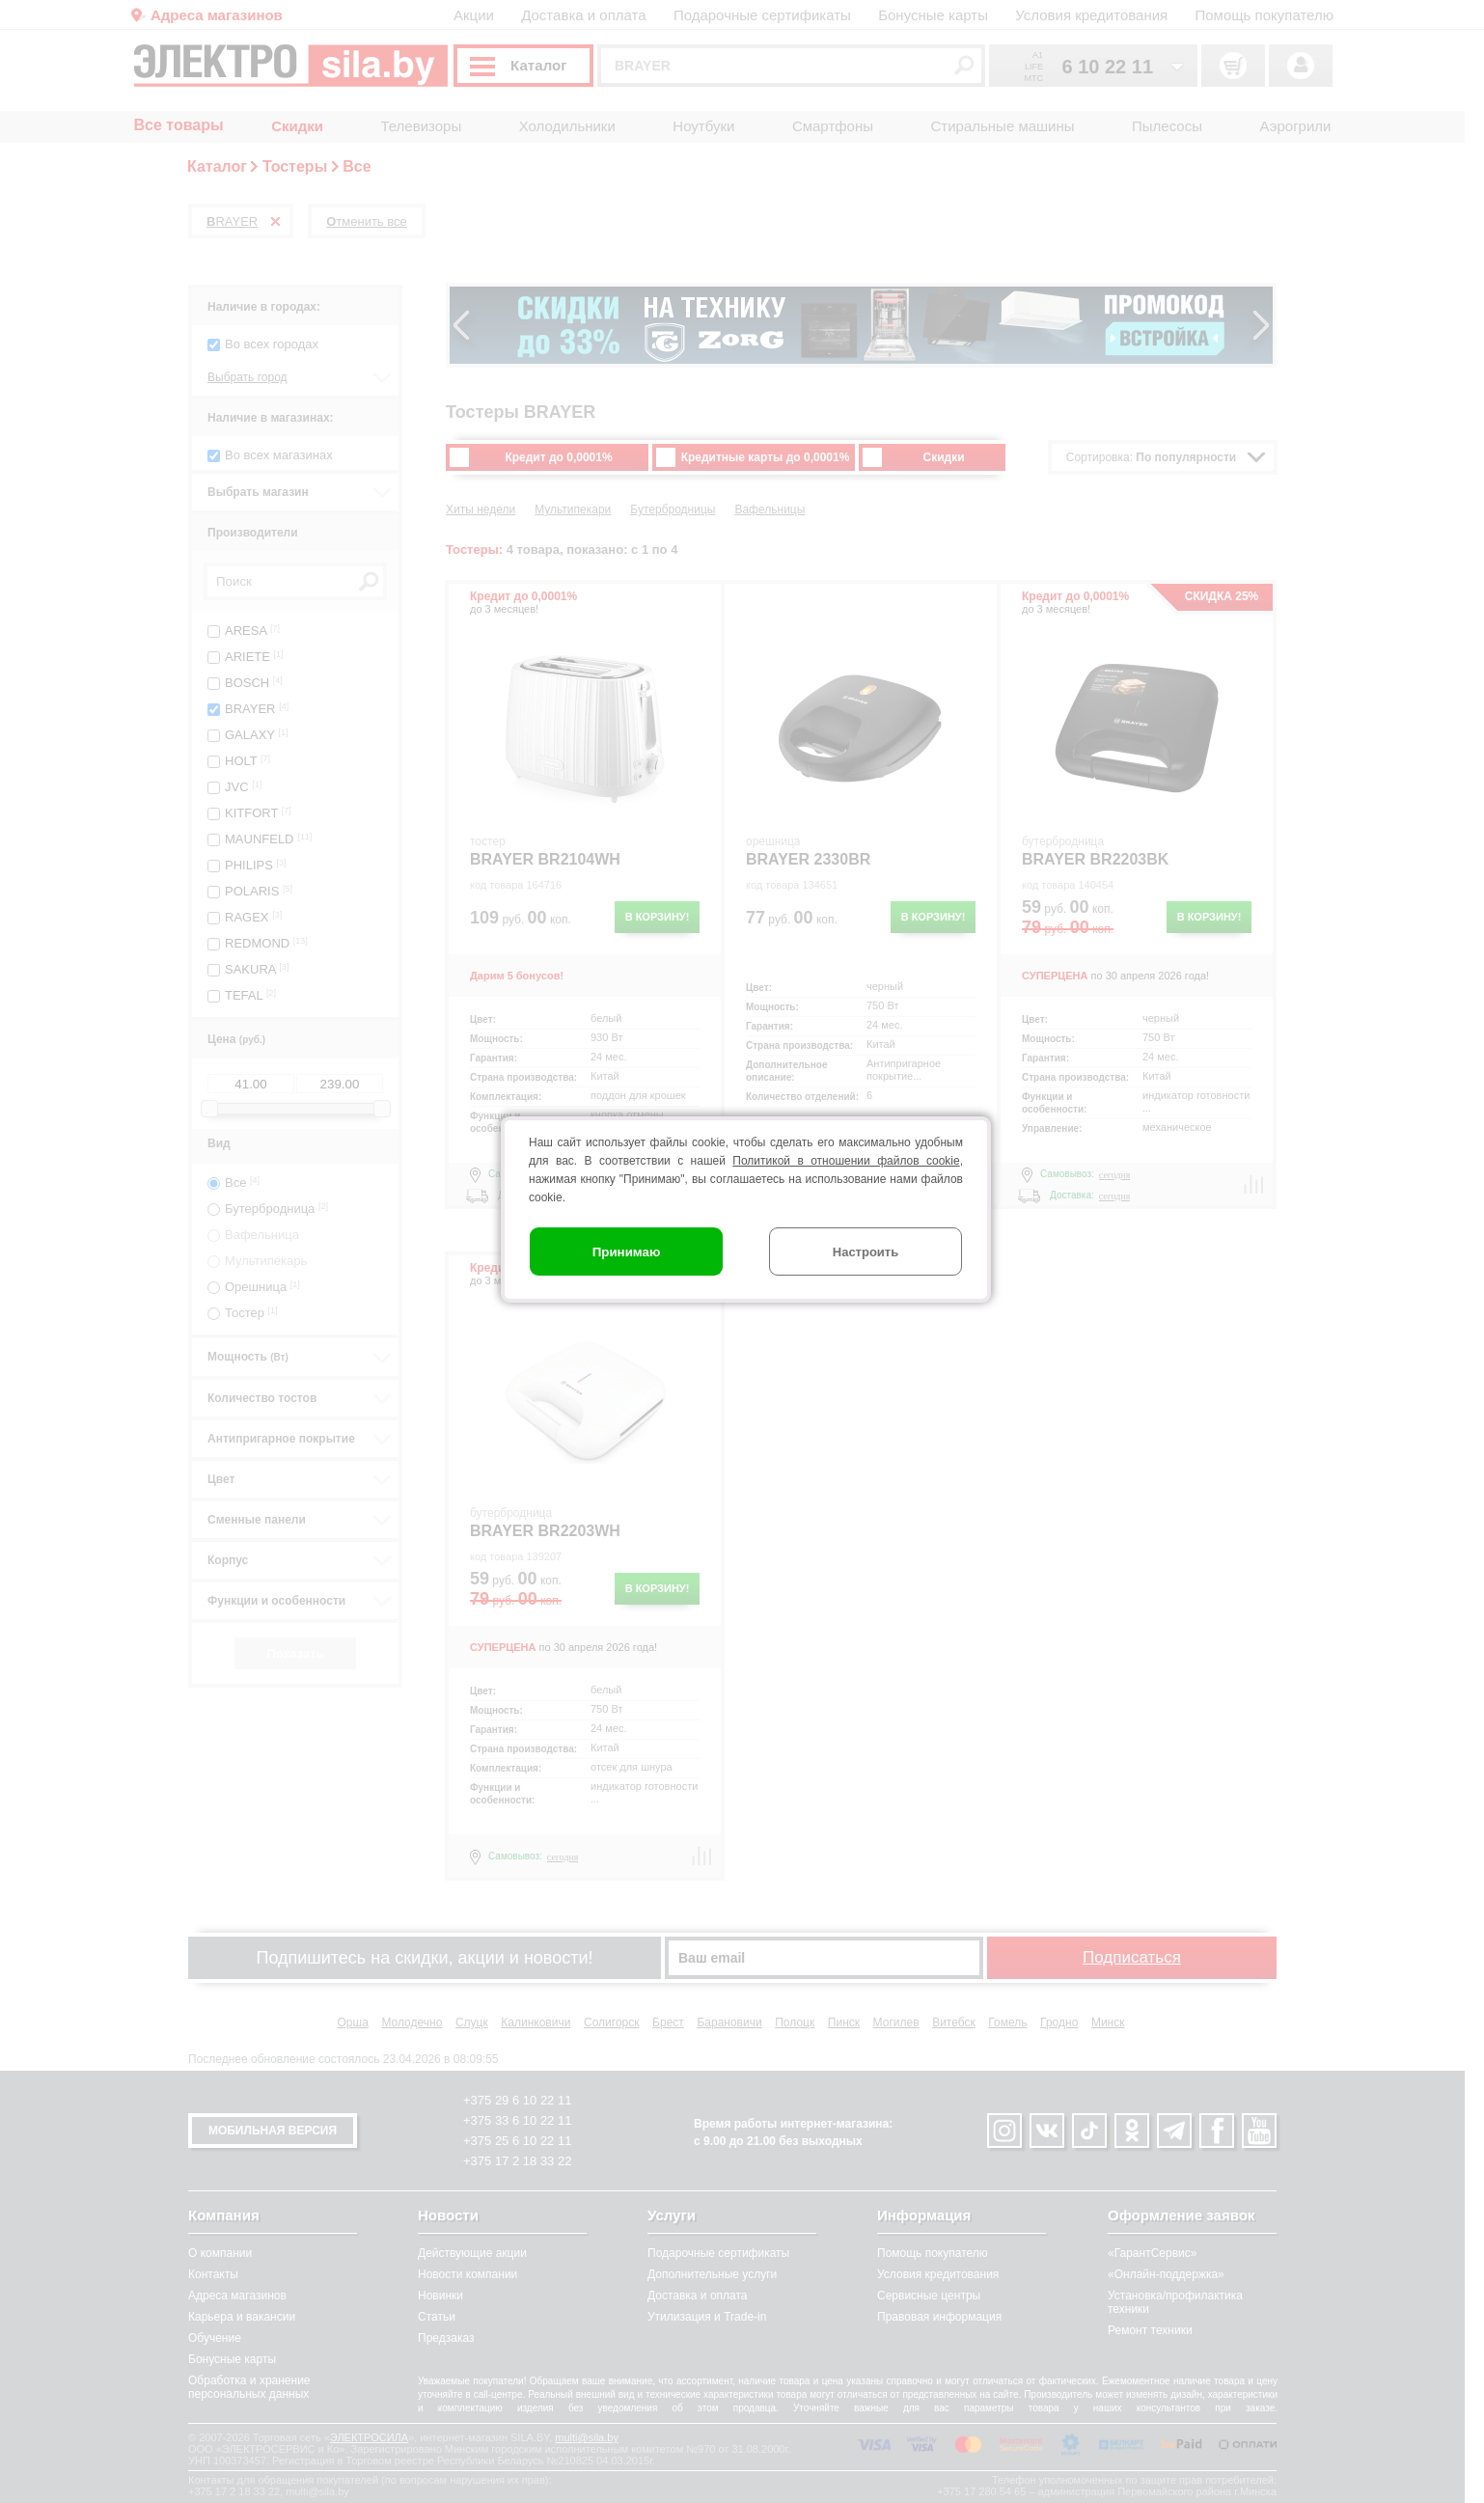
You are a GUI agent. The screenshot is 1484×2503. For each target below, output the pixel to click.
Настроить (865, 1252)
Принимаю (626, 1252)
